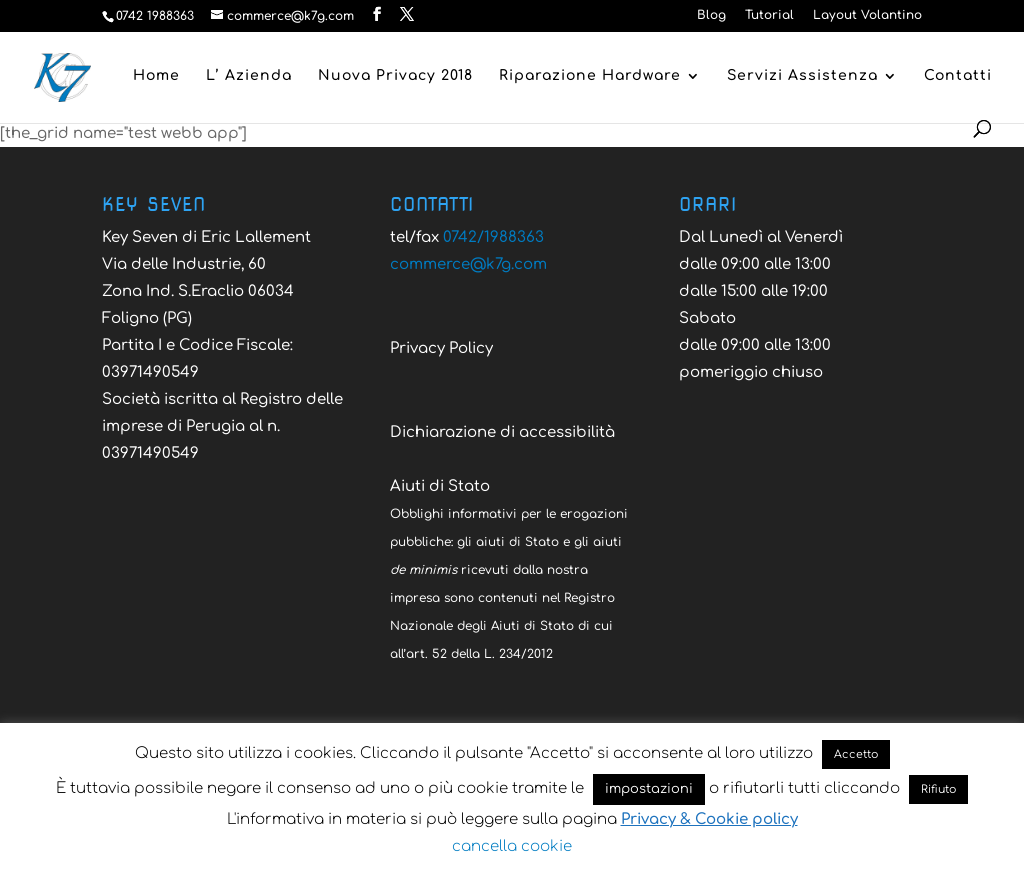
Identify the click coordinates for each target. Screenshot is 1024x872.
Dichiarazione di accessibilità (502, 432)
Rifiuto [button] (938, 789)
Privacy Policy (441, 348)
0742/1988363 (493, 237)
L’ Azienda (249, 76)
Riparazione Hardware (590, 76)
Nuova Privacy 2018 (395, 76)
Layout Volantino (867, 15)
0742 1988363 (155, 16)
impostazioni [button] (649, 789)
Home (156, 76)
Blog (711, 15)
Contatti (958, 76)
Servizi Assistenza (802, 76)
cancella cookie (512, 846)
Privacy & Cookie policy (709, 819)
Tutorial (769, 15)
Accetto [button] (856, 754)
